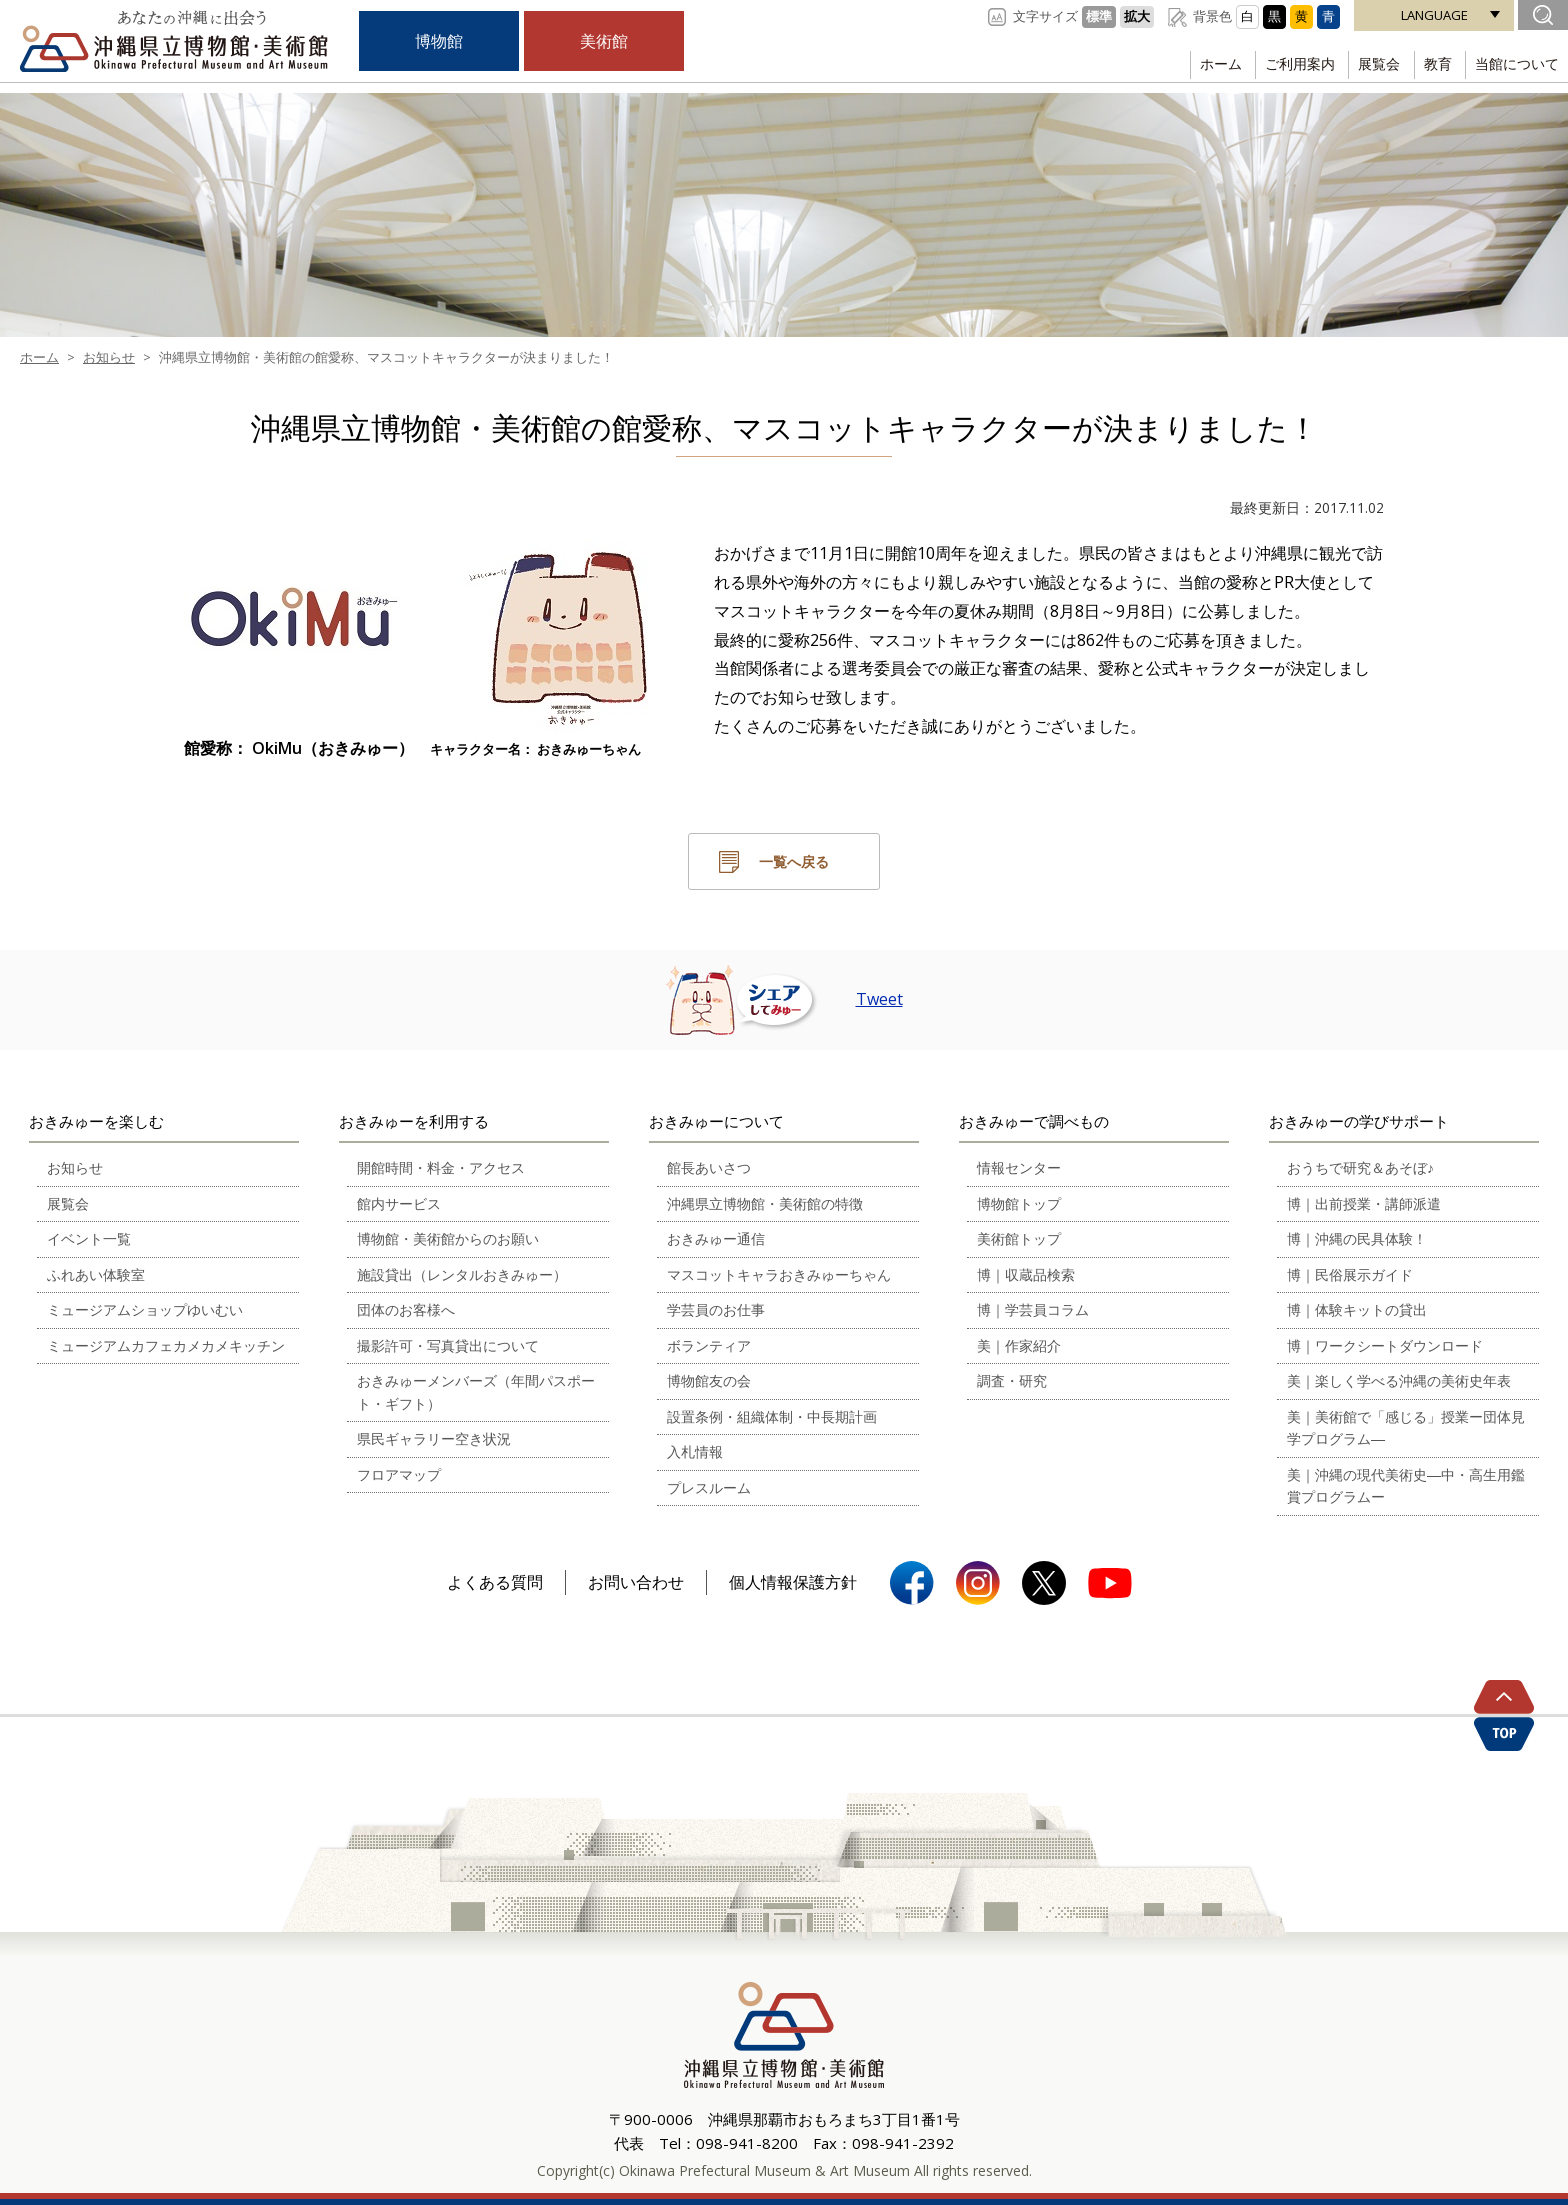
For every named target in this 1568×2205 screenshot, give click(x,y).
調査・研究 (1012, 1380)
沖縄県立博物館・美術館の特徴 (765, 1203)
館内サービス (399, 1203)
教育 (1429, 64)
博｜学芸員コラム (1033, 1309)
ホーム (1195, 64)
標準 (1099, 16)
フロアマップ (399, 1474)
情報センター (1019, 1167)
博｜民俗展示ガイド (1350, 1274)
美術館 (604, 41)
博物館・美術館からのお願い (448, 1238)
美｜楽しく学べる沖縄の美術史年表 (1399, 1380)
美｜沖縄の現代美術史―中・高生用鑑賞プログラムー (1406, 1486)
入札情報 (695, 1451)
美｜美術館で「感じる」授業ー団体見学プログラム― (1406, 1428)
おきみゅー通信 (716, 1238)
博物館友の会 (709, 1380)
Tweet (879, 999)
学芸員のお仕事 (716, 1309)
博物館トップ (1019, 1203)
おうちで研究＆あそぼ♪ (1360, 1167)
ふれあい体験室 (96, 1274)
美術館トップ (1019, 1238)
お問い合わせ (636, 1582)
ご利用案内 (1280, 64)
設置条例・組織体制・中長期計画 (772, 1416)
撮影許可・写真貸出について (448, 1345)
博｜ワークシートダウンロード (1385, 1345)
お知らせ (75, 1167)
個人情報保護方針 (793, 1582)
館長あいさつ (709, 1167)
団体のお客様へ (406, 1309)
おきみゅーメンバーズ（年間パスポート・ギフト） (476, 1392)
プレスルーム (709, 1487)
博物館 (439, 41)
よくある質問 (495, 1582)
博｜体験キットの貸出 (1357, 1309)
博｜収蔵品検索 (1026, 1274)
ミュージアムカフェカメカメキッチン (166, 1345)
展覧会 (1365, 64)
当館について (1514, 64)
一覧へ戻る (794, 861)
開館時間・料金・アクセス (441, 1167)
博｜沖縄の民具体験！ (1357, 1238)
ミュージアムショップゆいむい (145, 1309)
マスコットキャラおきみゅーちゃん (779, 1274)
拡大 (1137, 16)
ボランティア (709, 1345)
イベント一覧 (89, 1238)
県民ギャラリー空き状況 (434, 1438)
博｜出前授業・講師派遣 (1364, 1203)
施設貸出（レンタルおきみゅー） (462, 1274)
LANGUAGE (1434, 15)
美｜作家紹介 (1019, 1345)
